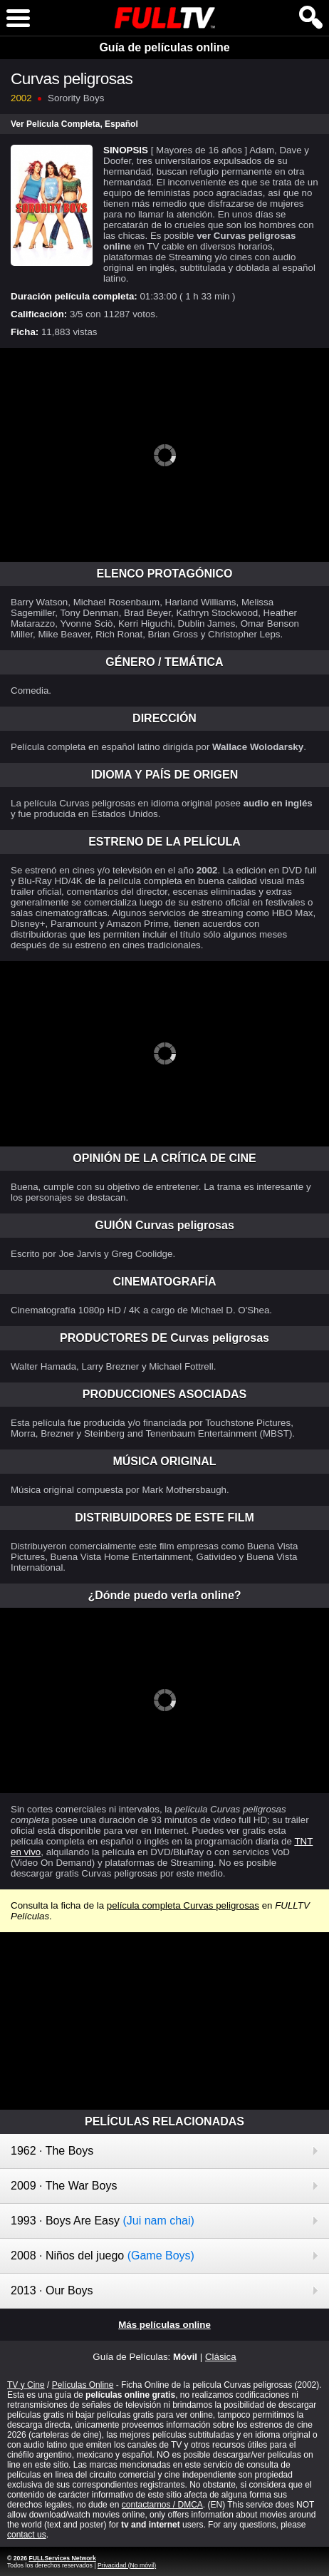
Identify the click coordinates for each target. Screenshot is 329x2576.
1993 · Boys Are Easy (102, 2221)
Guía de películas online (164, 47)
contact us (26, 2535)
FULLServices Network (61, 2558)
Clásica (220, 2356)
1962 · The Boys (52, 2151)
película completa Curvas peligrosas (183, 1905)
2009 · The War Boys (64, 2186)
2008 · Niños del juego (102, 2255)
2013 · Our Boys (52, 2290)
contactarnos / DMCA (162, 2505)
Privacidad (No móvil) (127, 2565)
